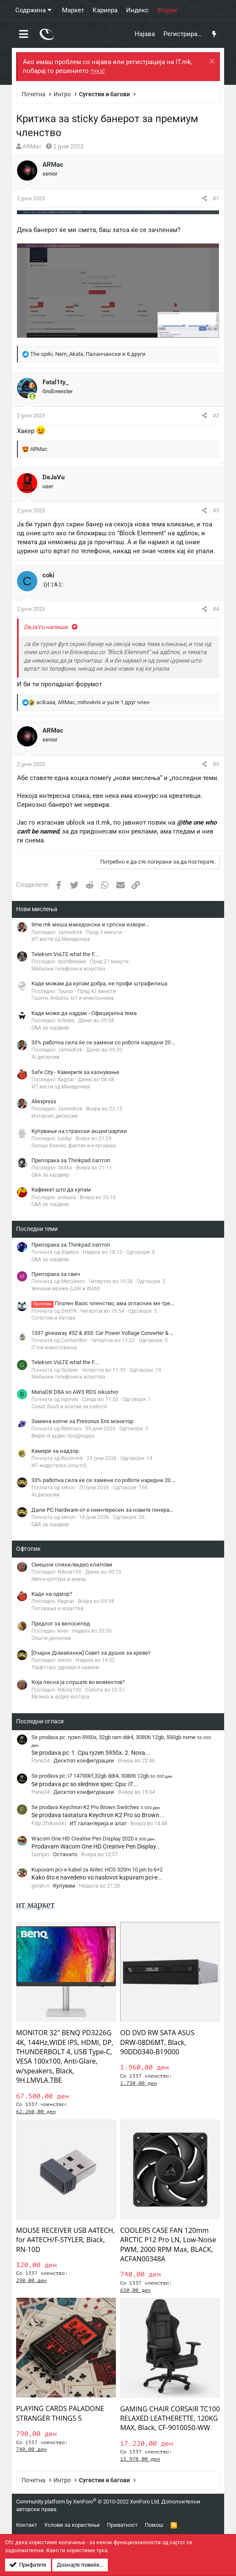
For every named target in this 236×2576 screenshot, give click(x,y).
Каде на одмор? (51, 1594)
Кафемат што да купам (61, 1189)
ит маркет (35, 1904)
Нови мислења (36, 909)
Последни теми (37, 1228)
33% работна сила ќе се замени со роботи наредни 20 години (111, 1042)
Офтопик (28, 1548)
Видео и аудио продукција (62, 1436)
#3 (216, 510)
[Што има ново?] (214, 34)
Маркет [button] (73, 10)
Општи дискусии (51, 1638)
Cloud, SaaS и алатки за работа (69, 1407)
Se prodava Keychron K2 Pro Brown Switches (96, 1807)
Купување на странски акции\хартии (79, 1131)
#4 (216, 609)
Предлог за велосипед (60, 1623)
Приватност (122, 2525)
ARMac (32, 146)
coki (48, 575)
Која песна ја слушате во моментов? (78, 1682)
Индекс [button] (137, 10)
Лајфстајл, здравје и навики (65, 1667)
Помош (154, 2525)
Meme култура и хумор (58, 1579)
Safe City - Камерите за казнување (75, 1072)
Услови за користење (72, 2525)
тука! (97, 71)
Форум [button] (167, 10)
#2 (216, 415)
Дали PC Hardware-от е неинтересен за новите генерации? (106, 1510)
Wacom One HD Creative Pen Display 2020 (93, 1838)
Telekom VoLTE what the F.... (65, 954)
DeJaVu (53, 477)
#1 (216, 198)
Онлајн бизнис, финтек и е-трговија (73, 1146)
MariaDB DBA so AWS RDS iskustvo (74, 1392)
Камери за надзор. (55, 1451)
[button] (24, 34)
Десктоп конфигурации (83, 1760)
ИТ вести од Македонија (60, 939)
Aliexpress (43, 1101)
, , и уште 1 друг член (93, 702)
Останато (65, 1854)
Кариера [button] (105, 10)
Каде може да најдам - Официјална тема (84, 1013)
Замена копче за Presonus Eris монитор (82, 1421)
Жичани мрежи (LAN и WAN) (65, 1289)
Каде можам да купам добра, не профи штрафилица (99, 983)
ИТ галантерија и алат (98, 1823)
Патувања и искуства (57, 1608)
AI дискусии (45, 1057)
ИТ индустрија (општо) (59, 1465)
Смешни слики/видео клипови (71, 1564)
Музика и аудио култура (60, 1697)
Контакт (26, 2525)
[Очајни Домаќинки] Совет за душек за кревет (91, 1653)
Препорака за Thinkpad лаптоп (70, 1160)
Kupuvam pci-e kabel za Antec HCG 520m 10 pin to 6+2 (97, 1869)
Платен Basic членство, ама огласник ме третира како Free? (120, 1303)
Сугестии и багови (53, 1318)
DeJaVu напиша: (46, 627)
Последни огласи (40, 1721)
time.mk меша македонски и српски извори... (90, 924)
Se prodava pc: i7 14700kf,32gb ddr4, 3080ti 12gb (102, 1776)
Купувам (64, 1885)
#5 (216, 764)
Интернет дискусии (54, 1116)
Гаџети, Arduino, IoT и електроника (72, 998)
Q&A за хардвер (50, 1028)
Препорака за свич (55, 1274)
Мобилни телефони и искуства (68, 969)
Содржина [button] (30, 10)
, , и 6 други (88, 354)
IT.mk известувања (54, 1348)
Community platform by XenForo (88, 2501)
